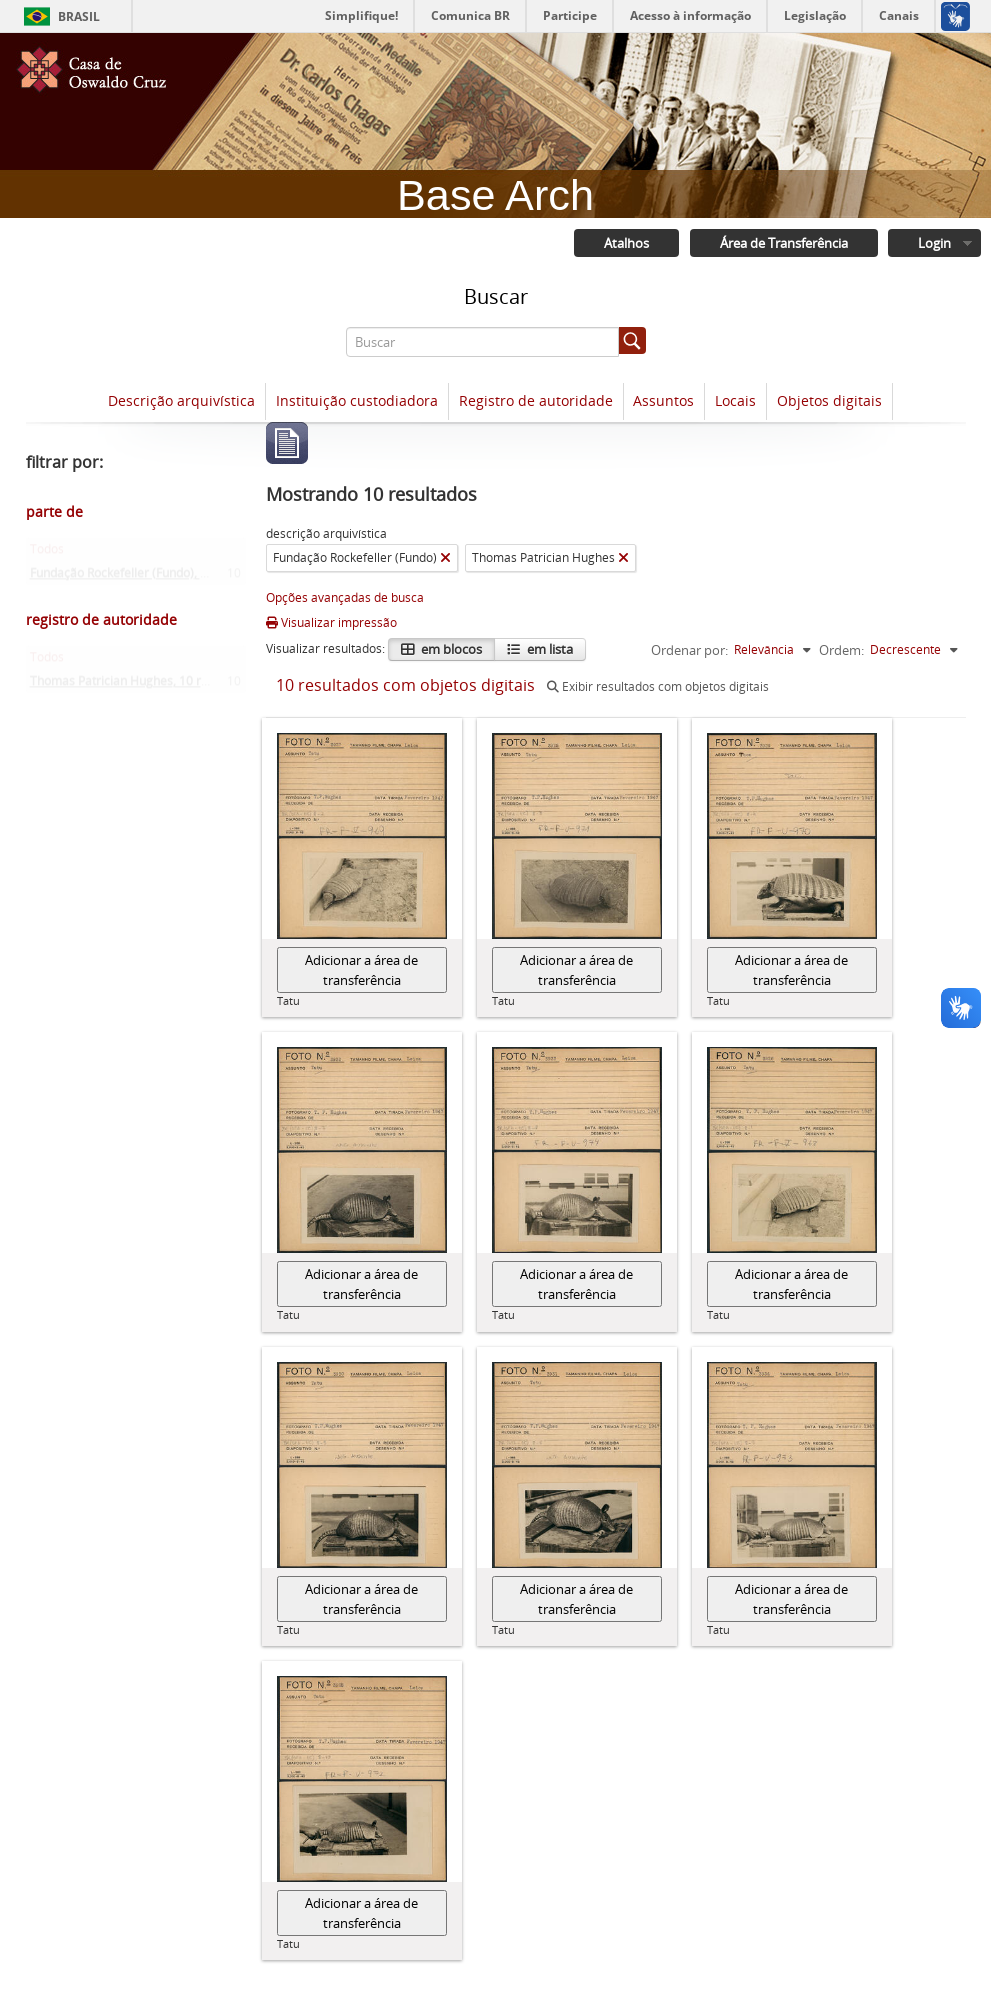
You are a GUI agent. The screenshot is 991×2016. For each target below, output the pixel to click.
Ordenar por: (689, 651)
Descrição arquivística (181, 401)
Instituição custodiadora (357, 401)
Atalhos (624, 244)
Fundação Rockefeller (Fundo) (153, 578)
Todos (47, 554)
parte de (54, 512)
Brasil (79, 16)
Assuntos (663, 401)
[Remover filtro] (445, 559)
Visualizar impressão (331, 623)
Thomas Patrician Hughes (142, 686)
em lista (548, 650)
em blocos (450, 650)
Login (933, 244)
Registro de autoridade (536, 401)
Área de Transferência (782, 244)
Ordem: (841, 651)
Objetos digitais (829, 401)
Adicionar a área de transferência (361, 971)
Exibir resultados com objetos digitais (658, 687)
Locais (735, 401)
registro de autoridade (101, 620)
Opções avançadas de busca (345, 598)
